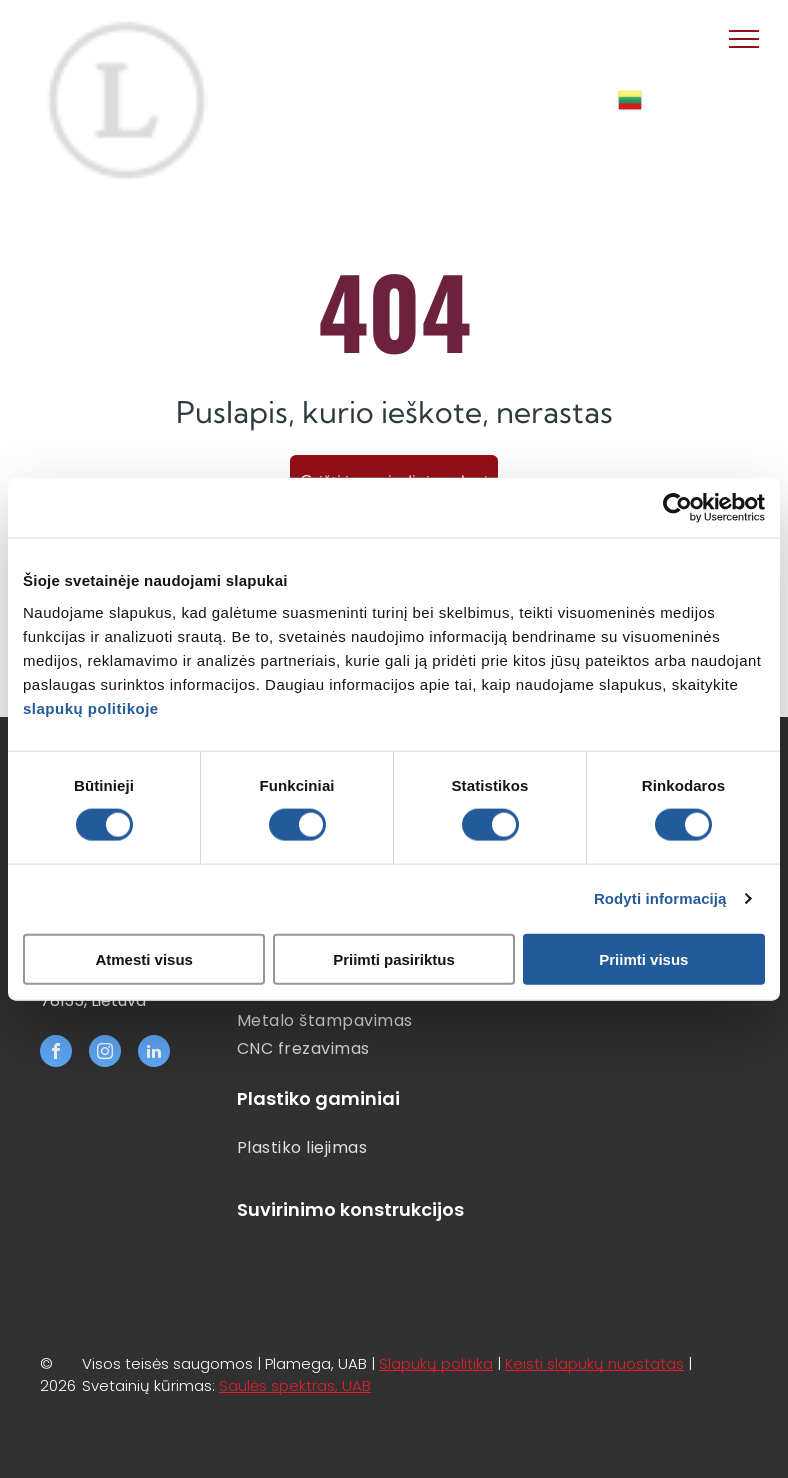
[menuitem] (367, 1021)
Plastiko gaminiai (318, 1098)
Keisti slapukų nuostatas (594, 1363)
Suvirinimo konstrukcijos (350, 1209)
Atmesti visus (144, 958)
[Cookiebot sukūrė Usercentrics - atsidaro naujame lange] (677, 508)
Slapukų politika (436, 1363)
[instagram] (105, 1053)
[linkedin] (154, 1053)
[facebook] (56, 1053)
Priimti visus (643, 958)
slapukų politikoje (91, 707)
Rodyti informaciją (660, 898)
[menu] (744, 39)
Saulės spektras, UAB (295, 1385)
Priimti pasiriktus (394, 958)
